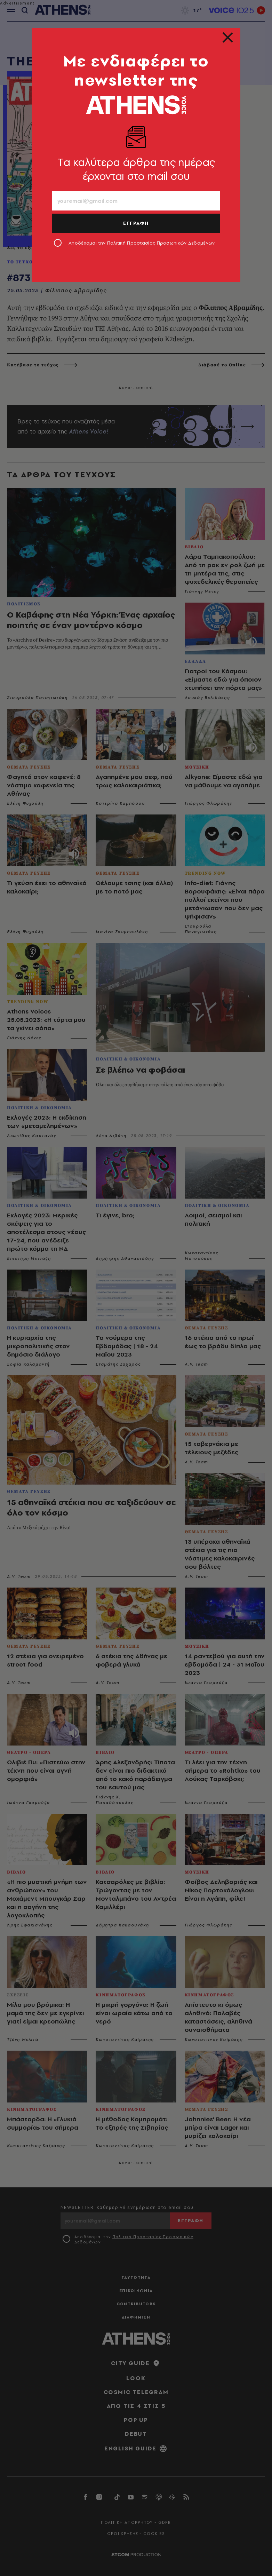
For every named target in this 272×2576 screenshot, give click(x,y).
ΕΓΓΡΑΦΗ (136, 223)
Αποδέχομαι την (142, 243)
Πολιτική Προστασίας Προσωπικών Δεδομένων (161, 243)
